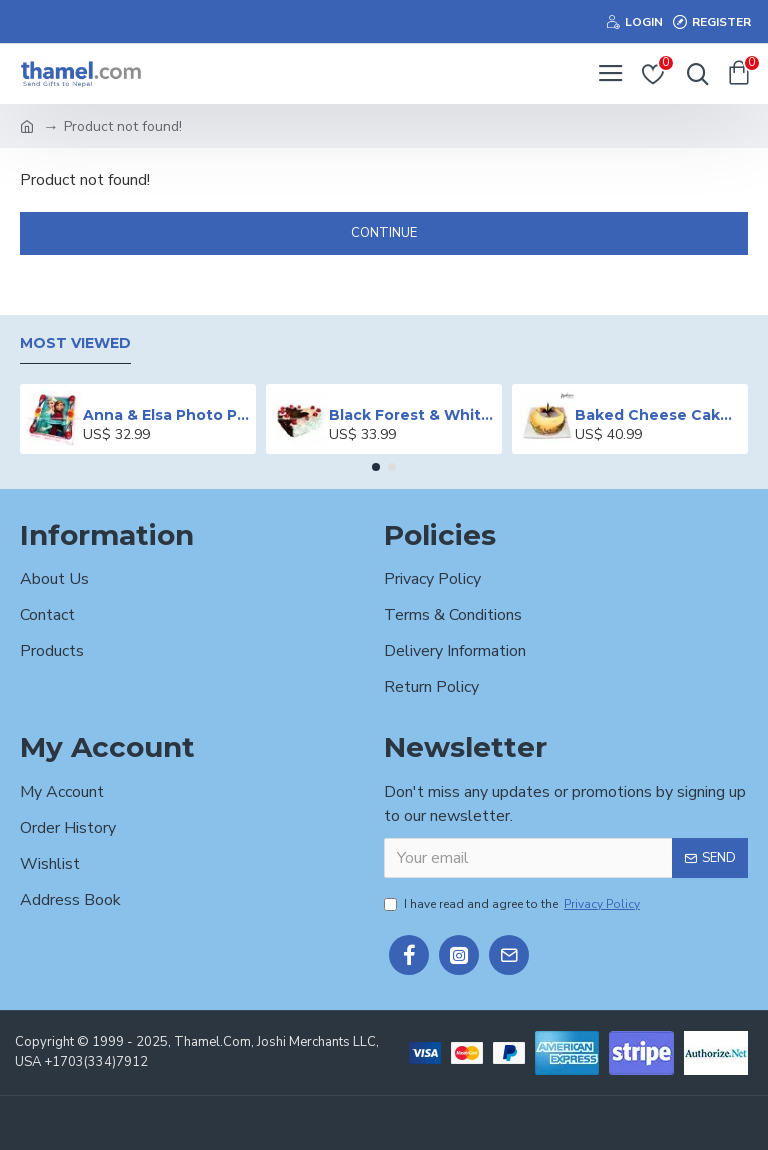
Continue (384, 233)
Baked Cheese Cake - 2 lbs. (658, 415)
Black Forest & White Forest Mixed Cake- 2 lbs (412, 415)
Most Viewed (75, 343)
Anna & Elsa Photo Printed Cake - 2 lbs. (166, 415)
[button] (376, 467)
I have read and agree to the (513, 904)
